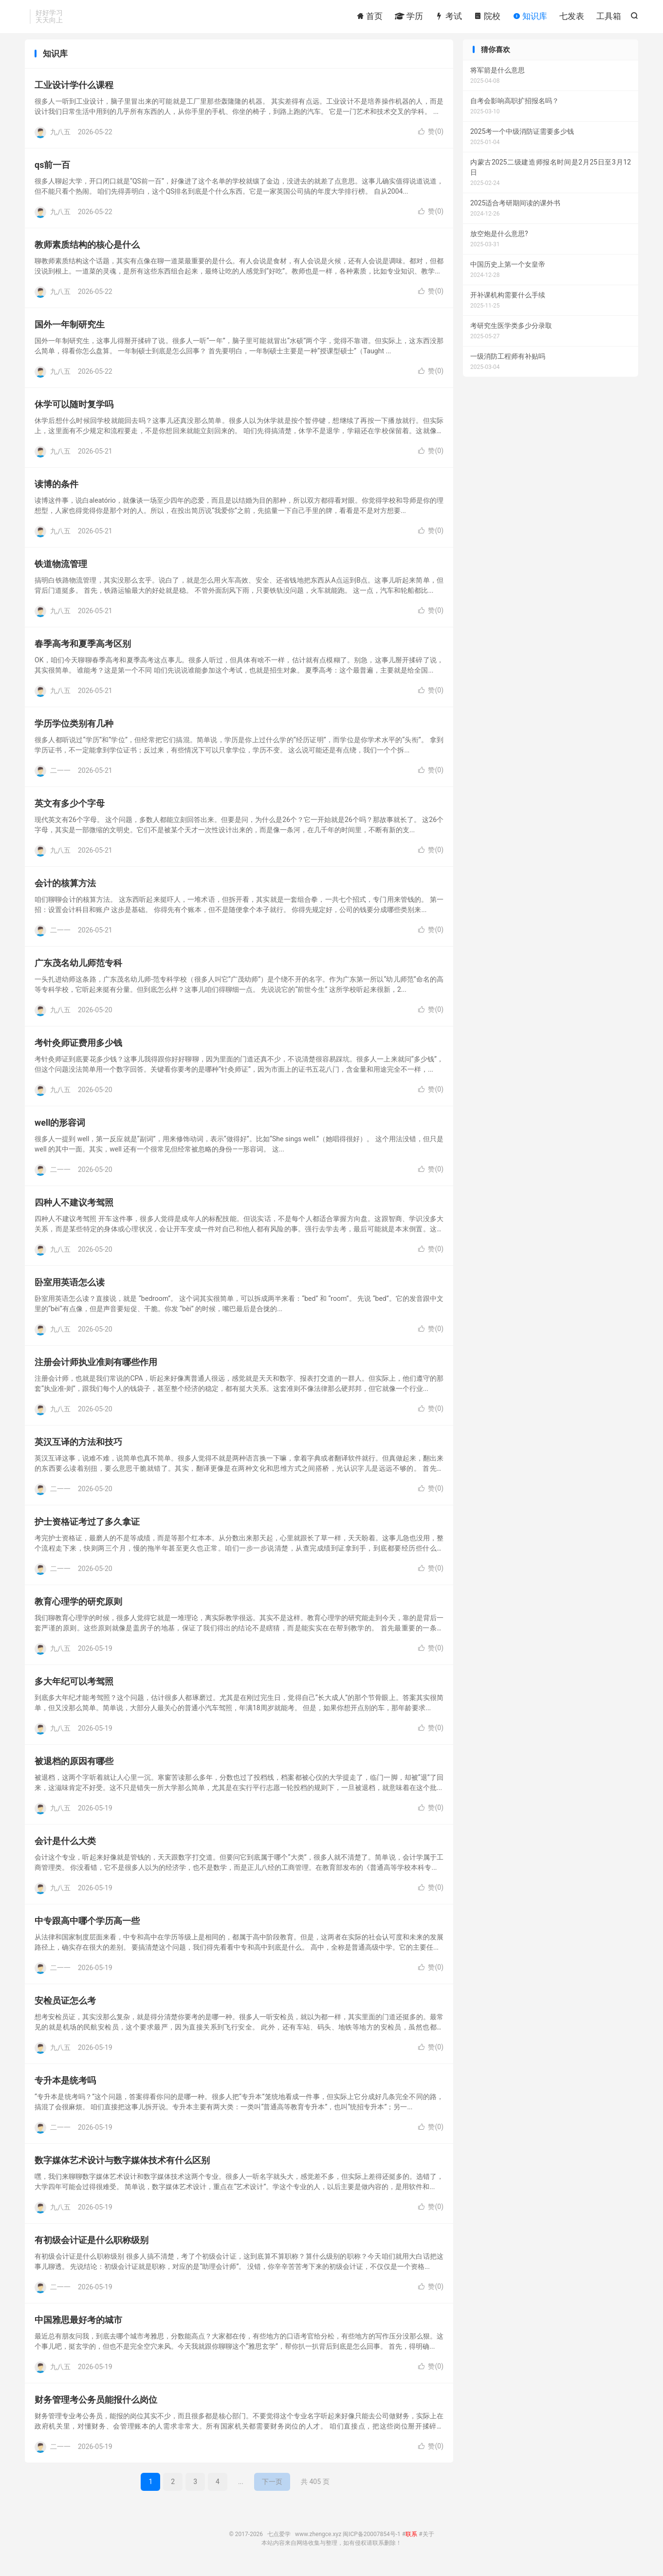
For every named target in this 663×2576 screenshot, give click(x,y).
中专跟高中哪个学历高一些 (87, 1926)
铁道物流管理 (61, 570)
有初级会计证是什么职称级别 (91, 2246)
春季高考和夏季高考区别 (83, 649)
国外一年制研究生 (70, 330)
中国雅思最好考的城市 (78, 2325)
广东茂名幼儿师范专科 (78, 969)
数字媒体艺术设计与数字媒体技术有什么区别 (122, 2166)
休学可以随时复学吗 (74, 410)
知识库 (530, 17)
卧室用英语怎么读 (70, 1288)
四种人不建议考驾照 (74, 1208)
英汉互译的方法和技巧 (78, 1448)
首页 (369, 17)
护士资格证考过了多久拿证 (87, 1527)
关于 (428, 2540)
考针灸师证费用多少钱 (78, 1048)
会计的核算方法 (65, 889)
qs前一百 (52, 170)
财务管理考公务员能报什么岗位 (96, 2405)
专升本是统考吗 (65, 2086)
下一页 (272, 2487)
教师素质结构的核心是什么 (87, 250)
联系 (411, 2540)
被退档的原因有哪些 (74, 1767)
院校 (487, 17)
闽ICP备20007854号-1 (372, 2540)
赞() (430, 137)
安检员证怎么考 (65, 2006)
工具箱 (608, 17)
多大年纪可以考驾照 (74, 1687)
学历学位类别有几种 (74, 729)
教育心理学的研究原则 (78, 1607)
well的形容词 (60, 1128)
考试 (448, 17)
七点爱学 (279, 2540)
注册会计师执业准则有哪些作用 (96, 1368)
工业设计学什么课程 (74, 91)
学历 (409, 17)
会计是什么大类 (65, 1847)
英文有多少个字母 (70, 809)
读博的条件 (56, 490)
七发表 (571, 17)
